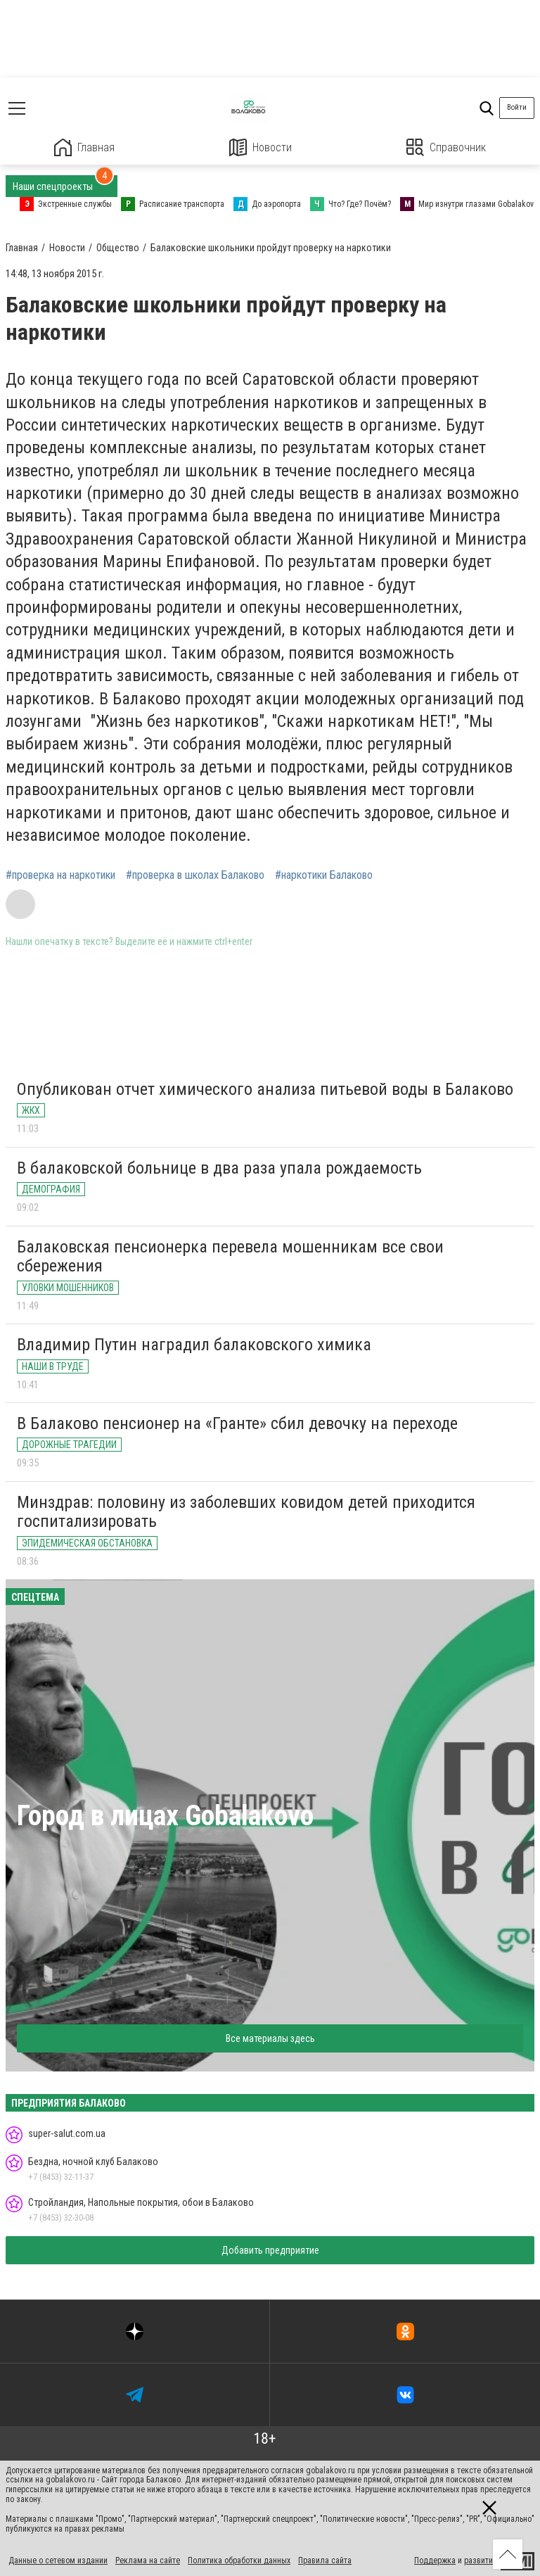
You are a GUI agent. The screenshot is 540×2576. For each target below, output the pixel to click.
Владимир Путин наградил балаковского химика (194, 1344)
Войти (517, 107)
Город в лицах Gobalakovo (165, 1815)
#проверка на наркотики (60, 875)
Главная (84, 147)
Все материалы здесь (270, 2038)
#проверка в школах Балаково (195, 875)
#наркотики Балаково (324, 875)
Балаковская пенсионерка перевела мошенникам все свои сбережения (230, 1256)
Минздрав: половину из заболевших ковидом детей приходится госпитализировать (246, 1512)
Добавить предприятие (270, 2250)
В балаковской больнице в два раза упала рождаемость (219, 1168)
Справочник (446, 147)
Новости (260, 147)
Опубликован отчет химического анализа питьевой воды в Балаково (265, 1089)
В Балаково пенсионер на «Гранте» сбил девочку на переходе (237, 1423)
